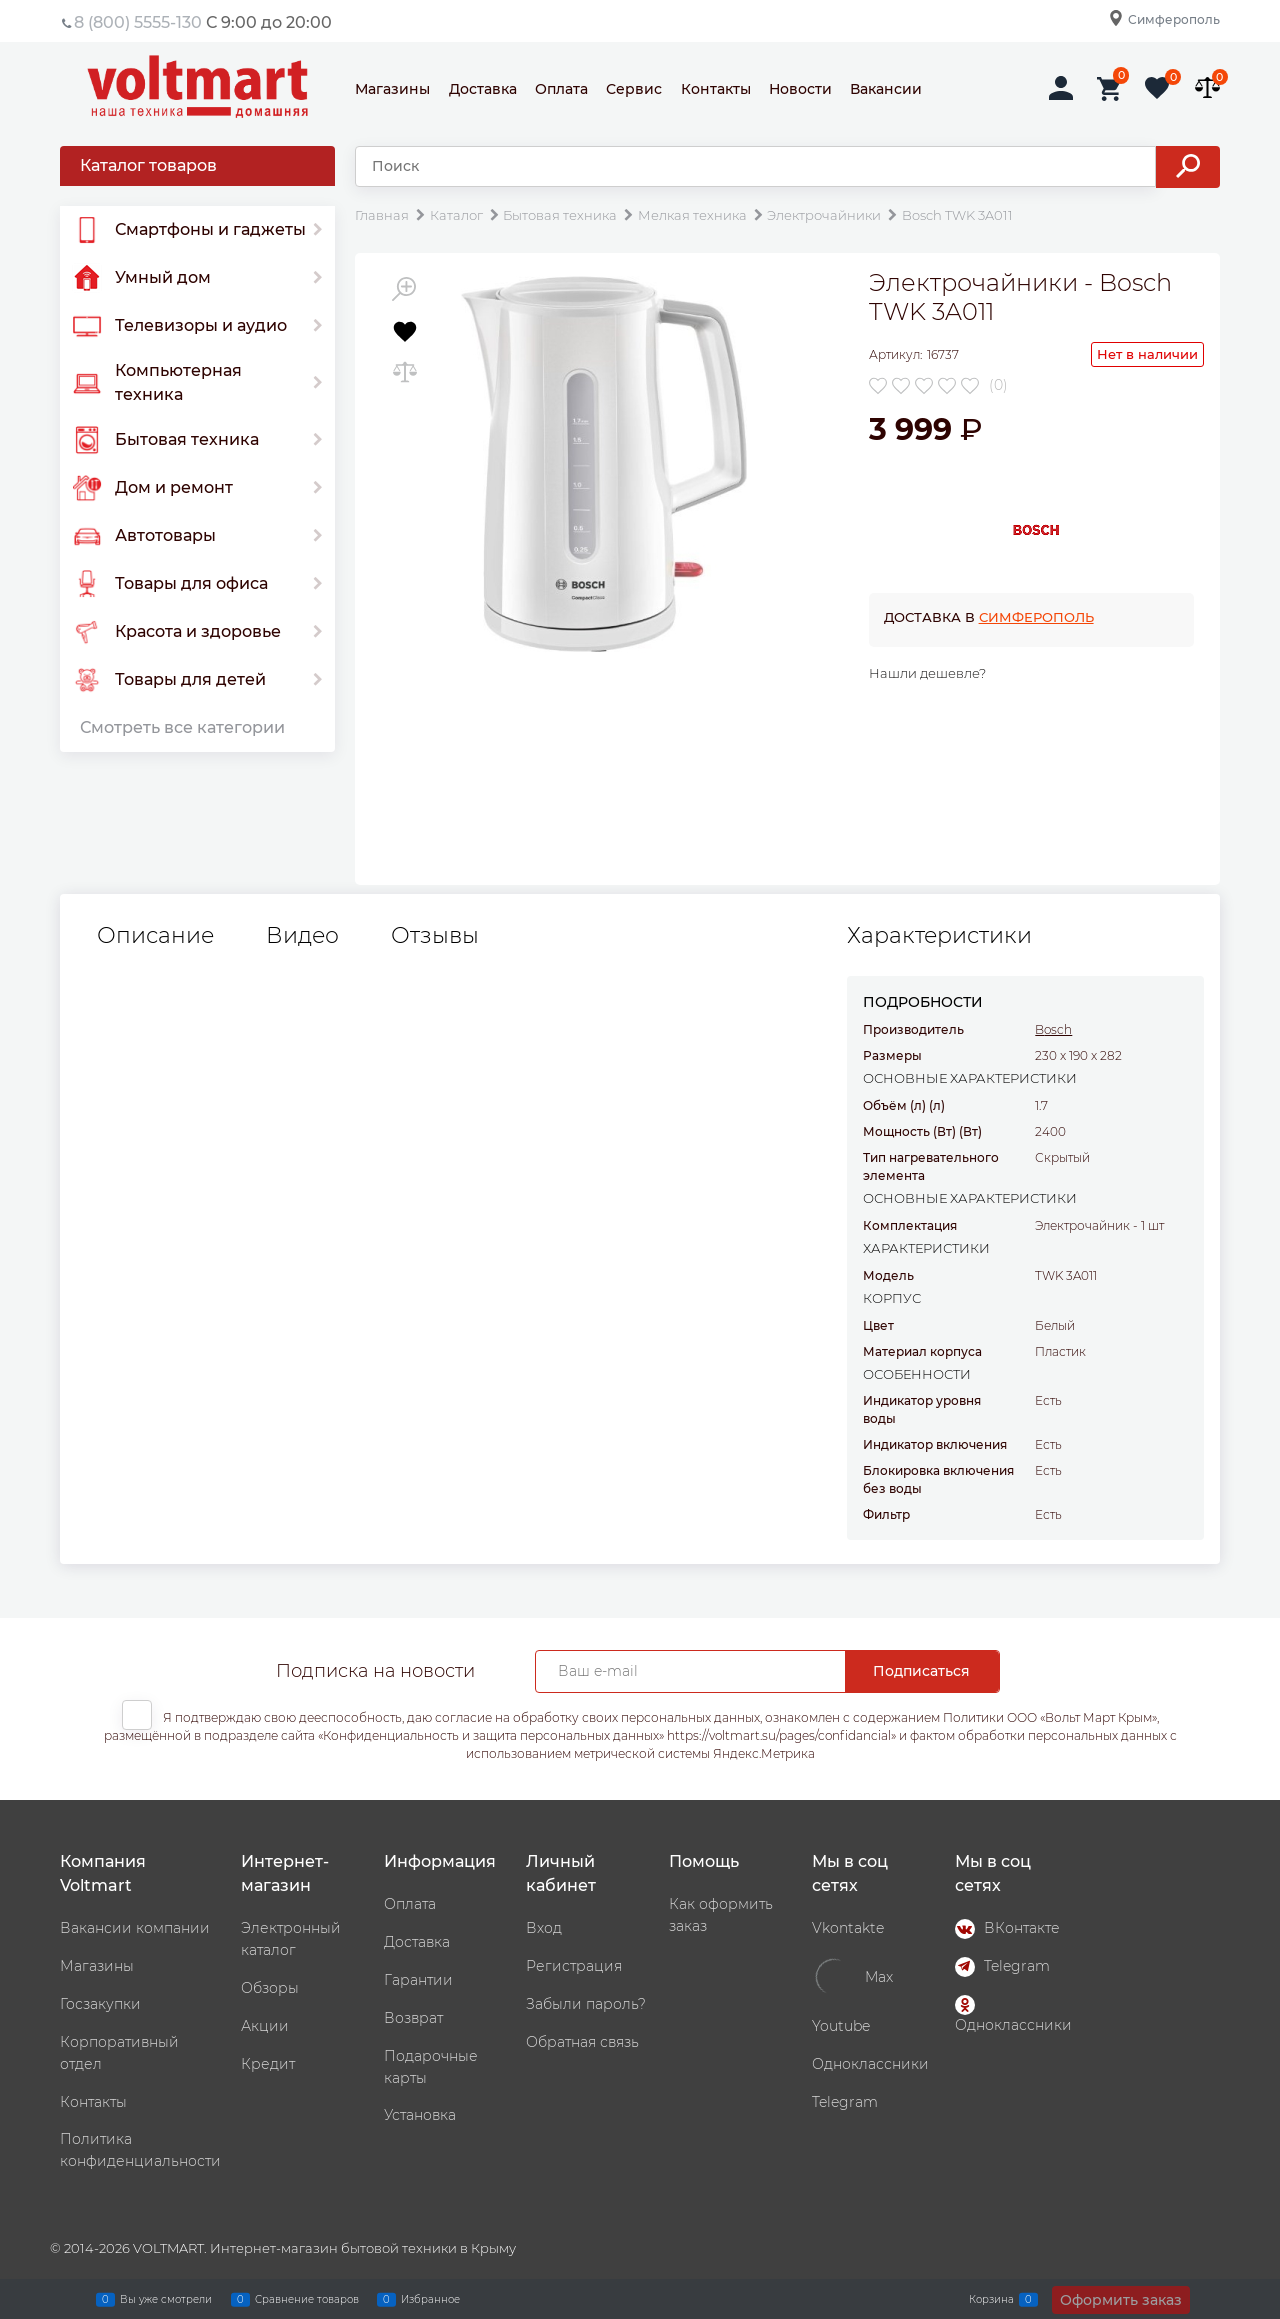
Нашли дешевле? (927, 673)
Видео (302, 936)
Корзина (991, 2299)
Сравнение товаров (307, 2299)
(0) (998, 385)
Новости (800, 89)
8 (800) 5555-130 (138, 22)
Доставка (483, 89)
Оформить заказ (1121, 2300)
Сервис (634, 89)
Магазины (392, 89)
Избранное (430, 2299)
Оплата (561, 89)
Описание (155, 936)
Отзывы (435, 936)
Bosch (1053, 1029)
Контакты (716, 89)
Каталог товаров (148, 165)
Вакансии (886, 89)
